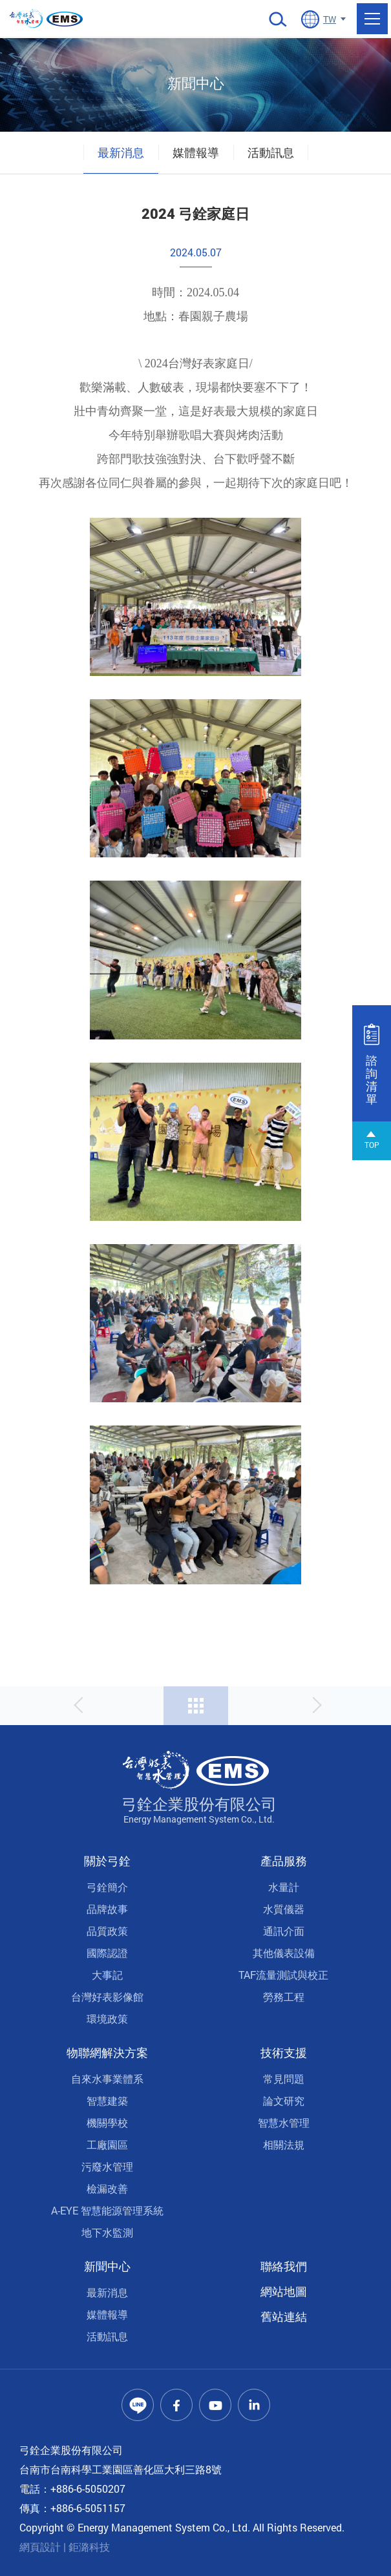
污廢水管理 (107, 2166)
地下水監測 (107, 2232)
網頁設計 (40, 2546)
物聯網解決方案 (107, 2052)
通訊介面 (283, 1930)
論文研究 (283, 2100)
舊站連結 (283, 2316)
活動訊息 (271, 152)
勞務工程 (283, 1996)
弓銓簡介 (107, 1887)
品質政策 (107, 1930)
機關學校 (107, 2122)
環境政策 (107, 2018)
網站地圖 (283, 2291)
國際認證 (107, 1952)
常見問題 (283, 2078)
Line (138, 2405)
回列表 (196, 1705)
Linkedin (254, 2405)
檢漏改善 (107, 2188)
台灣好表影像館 (107, 1996)
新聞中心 (107, 2266)
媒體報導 (196, 152)
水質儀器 (283, 1909)
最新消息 (121, 152)
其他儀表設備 (284, 1952)
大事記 (107, 1974)
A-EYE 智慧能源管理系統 (107, 2210)
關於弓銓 (107, 1860)
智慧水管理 (284, 2122)
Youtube (215, 2405)
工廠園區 (107, 2144)
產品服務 (283, 1860)
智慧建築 (107, 2100)
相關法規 (283, 2144)
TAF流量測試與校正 (283, 1974)
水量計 (283, 1887)
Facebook (176, 2405)
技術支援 (283, 2052)
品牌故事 (107, 1909)
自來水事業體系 (107, 2078)
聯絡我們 (283, 2266)
